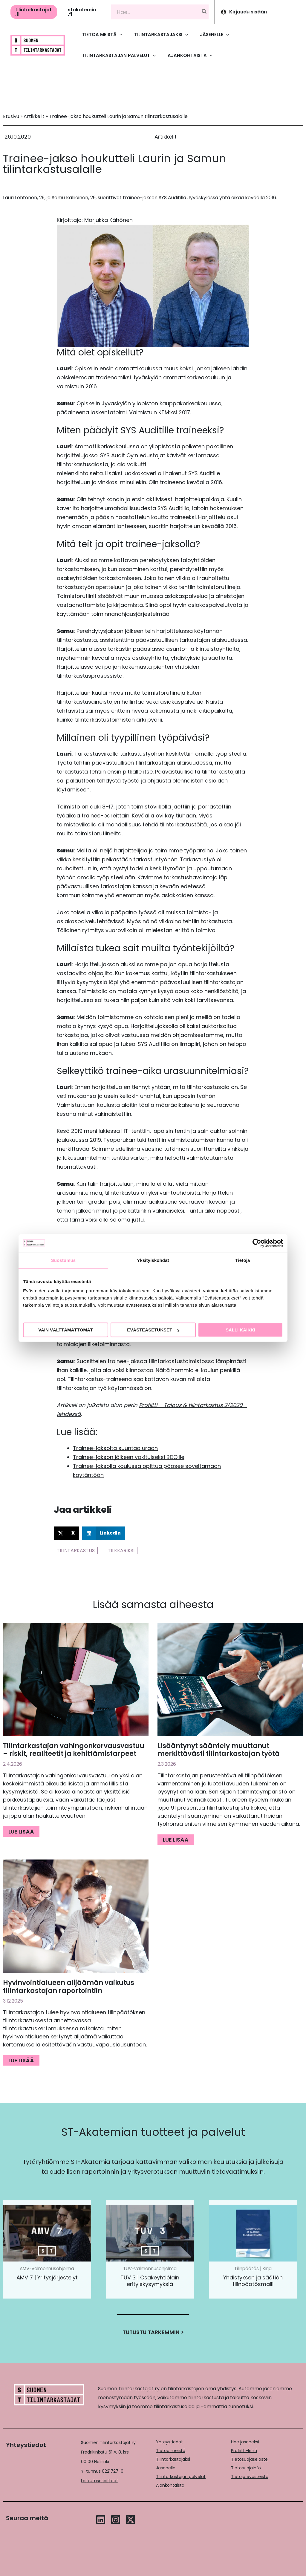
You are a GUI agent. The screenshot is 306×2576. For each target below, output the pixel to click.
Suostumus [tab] (63, 1260)
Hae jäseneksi (245, 2442)
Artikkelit (34, 116)
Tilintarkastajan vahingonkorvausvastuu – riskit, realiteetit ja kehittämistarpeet (73, 1749)
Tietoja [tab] (242, 1260)
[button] (33, 12)
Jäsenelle (165, 2468)
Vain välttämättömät (65, 1329)
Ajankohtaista (170, 2485)
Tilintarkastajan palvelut (181, 2477)
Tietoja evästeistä (249, 2477)
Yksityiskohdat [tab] (153, 1260)
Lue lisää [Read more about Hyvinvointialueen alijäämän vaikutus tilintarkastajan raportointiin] (21, 2060)
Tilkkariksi (121, 1550)
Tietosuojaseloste (249, 2459)
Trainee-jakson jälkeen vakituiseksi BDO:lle (128, 1457)
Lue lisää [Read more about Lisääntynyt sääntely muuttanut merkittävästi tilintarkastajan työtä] (176, 1839)
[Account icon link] (260, 12)
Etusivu (11, 116)
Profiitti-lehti (244, 2451)
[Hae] (204, 12)
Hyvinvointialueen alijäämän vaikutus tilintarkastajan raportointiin (68, 1986)
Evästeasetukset (153, 1329)
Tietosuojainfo (246, 2468)
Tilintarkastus (76, 1550)
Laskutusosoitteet (99, 2481)
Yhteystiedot (169, 2442)
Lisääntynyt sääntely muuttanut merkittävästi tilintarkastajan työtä (218, 1749)
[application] (119, 34)
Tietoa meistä (170, 2451)
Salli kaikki (240, 1329)
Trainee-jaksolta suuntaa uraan (115, 1448)
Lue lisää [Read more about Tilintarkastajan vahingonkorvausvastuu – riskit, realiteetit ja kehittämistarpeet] (21, 1831)
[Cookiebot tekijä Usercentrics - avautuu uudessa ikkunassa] (257, 1243)
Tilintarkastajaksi (173, 2459)
